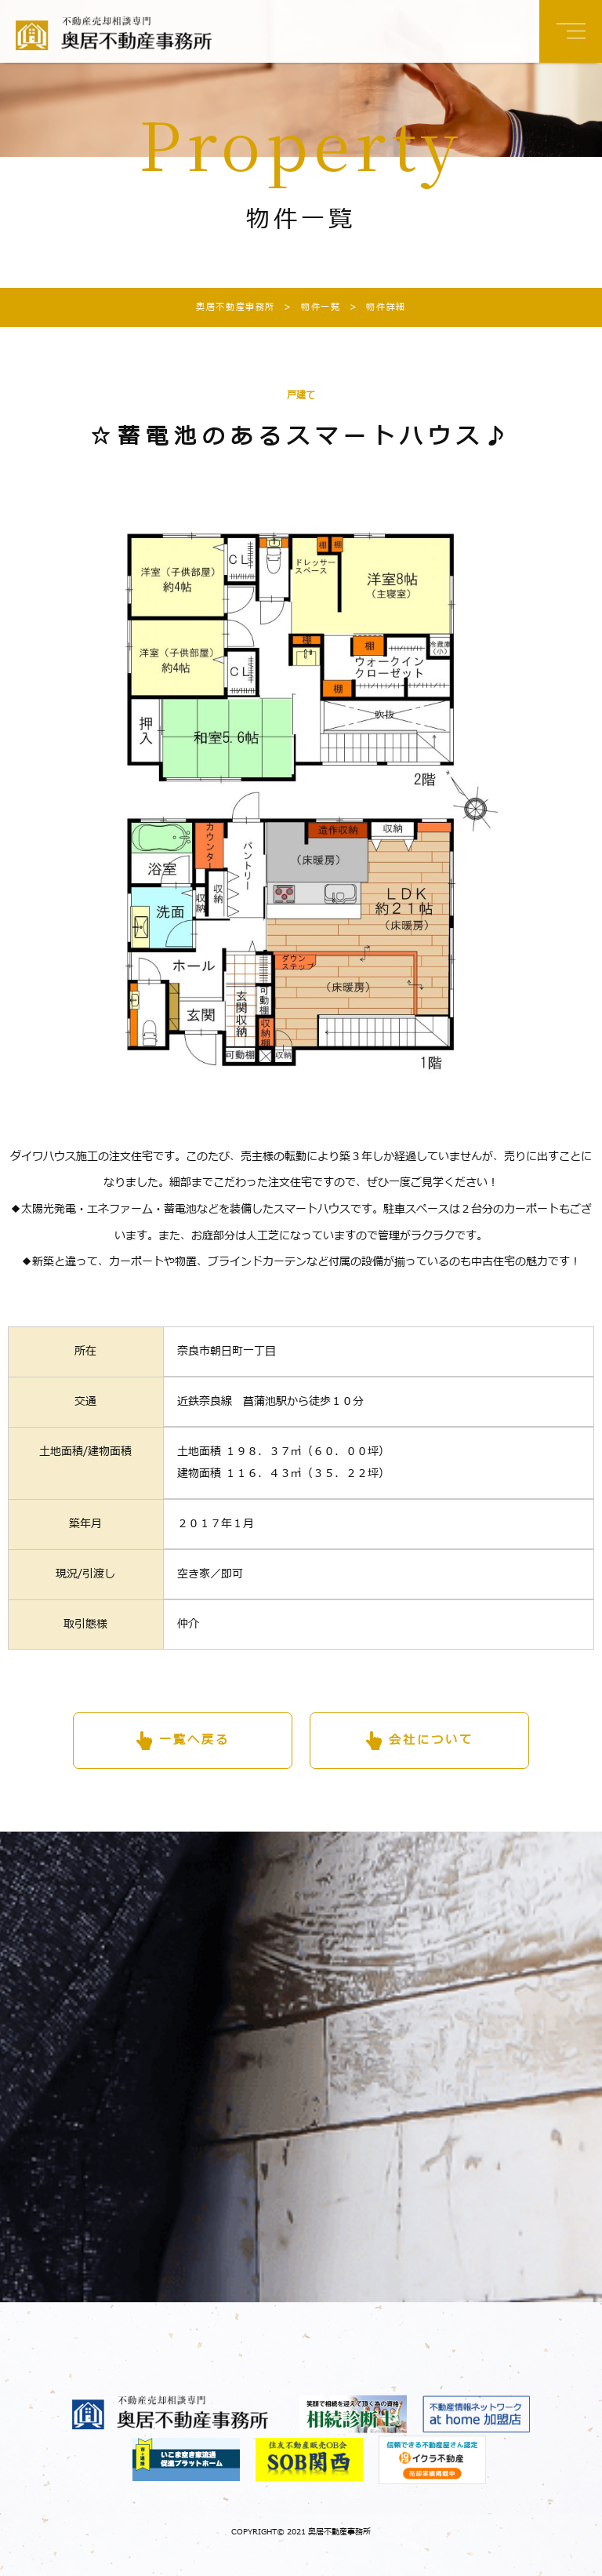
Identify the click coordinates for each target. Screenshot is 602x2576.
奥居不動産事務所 (235, 307)
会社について (431, 1740)
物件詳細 (372, 307)
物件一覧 (307, 307)
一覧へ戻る (194, 1740)
